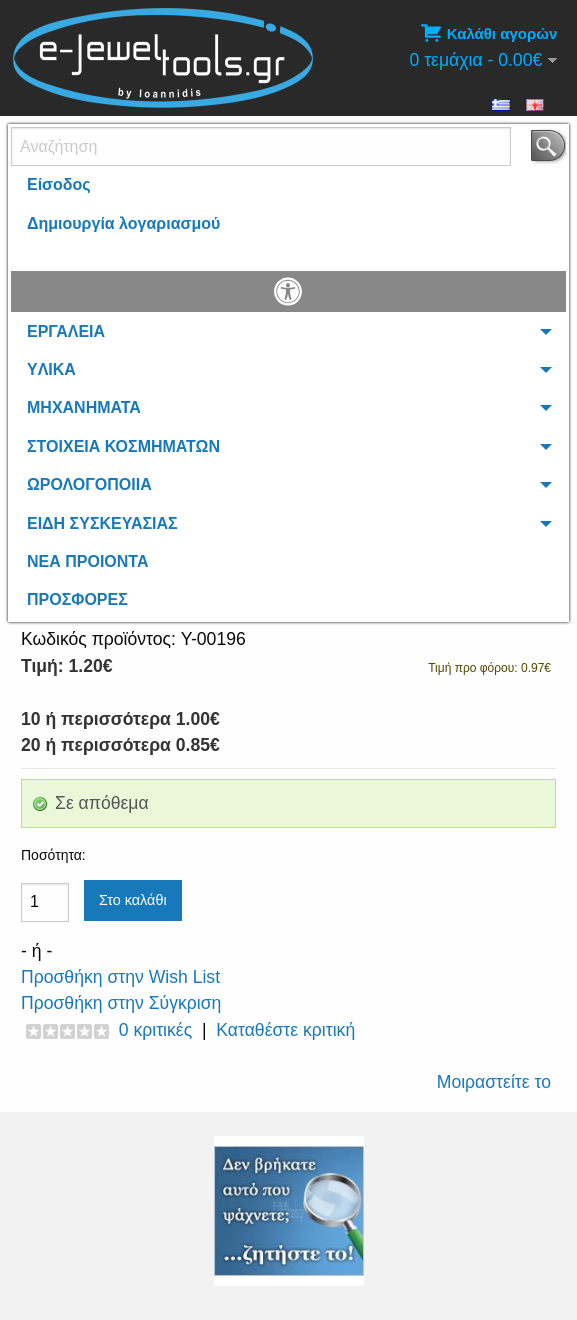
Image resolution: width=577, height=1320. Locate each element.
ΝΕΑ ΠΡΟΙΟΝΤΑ (87, 561)
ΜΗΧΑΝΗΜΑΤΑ (84, 407)
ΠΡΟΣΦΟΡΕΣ (77, 599)
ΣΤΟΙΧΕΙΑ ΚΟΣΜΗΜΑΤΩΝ (123, 446)
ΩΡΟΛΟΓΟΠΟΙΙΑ (89, 484)
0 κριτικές (155, 1030)
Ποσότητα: (53, 855)
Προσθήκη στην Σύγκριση (121, 1003)
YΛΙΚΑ (51, 369)
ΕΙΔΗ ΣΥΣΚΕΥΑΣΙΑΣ (102, 523)
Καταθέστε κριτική (285, 1030)
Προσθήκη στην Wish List (120, 977)
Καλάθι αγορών (488, 33)
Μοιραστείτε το (494, 1082)
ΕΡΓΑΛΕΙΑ (66, 331)
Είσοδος (59, 184)
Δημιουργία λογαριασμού (123, 223)
